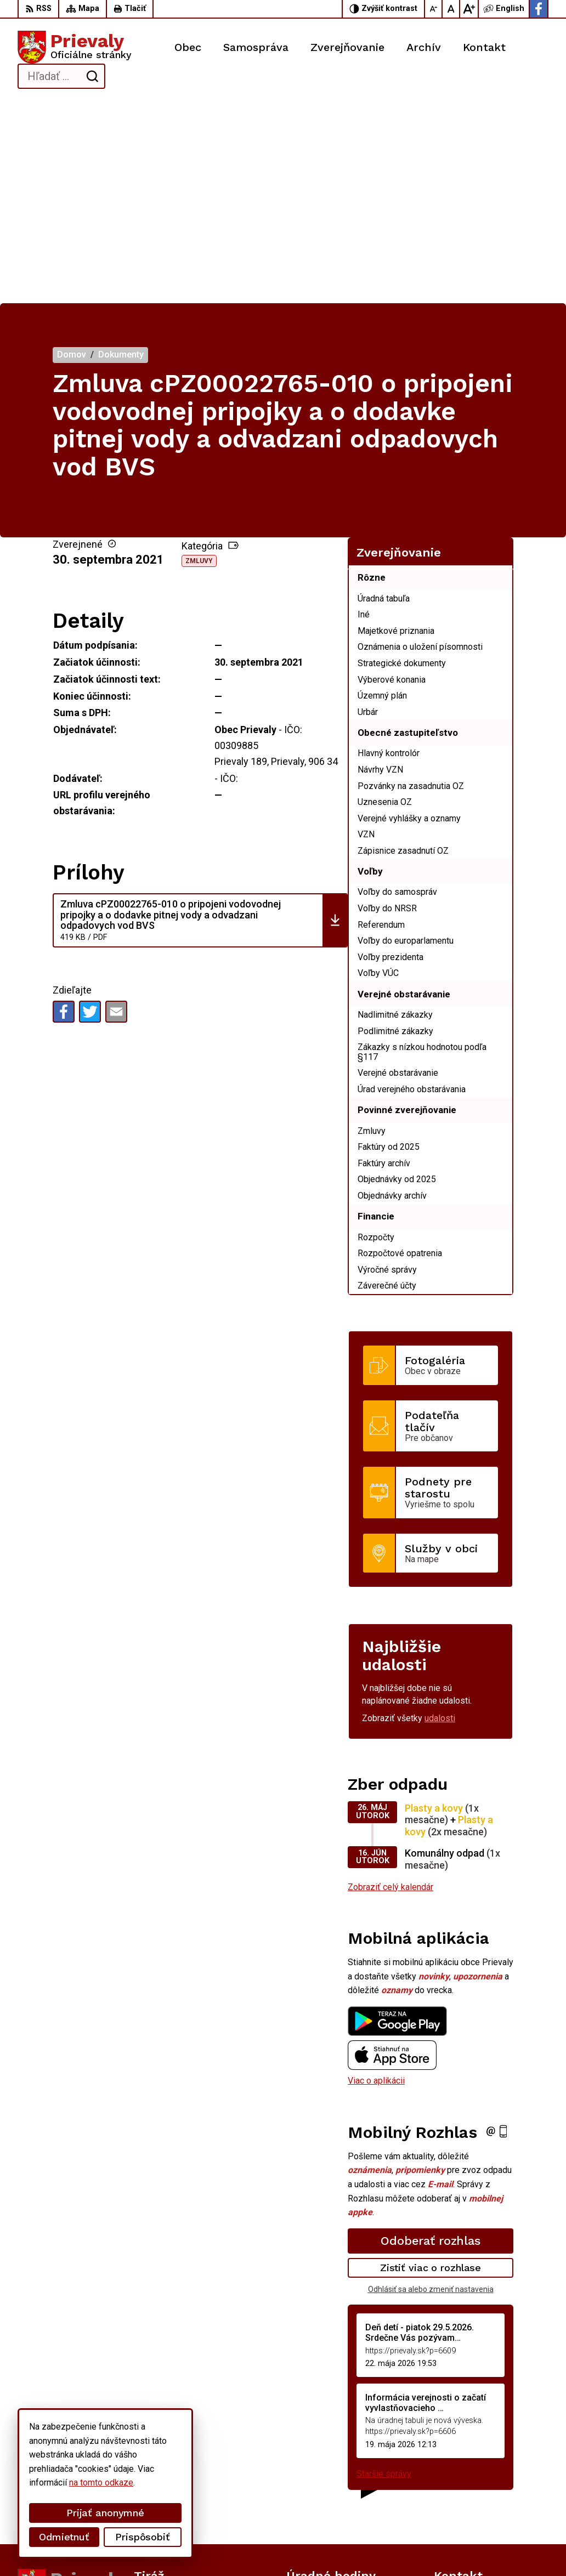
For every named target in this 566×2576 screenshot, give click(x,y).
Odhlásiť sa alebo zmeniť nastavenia (431, 2087)
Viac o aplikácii (376, 1879)
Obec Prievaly (304, 2546)
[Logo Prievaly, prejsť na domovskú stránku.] (75, 47)
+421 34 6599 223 (469, 2482)
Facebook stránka (468, 2507)
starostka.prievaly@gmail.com (491, 2494)
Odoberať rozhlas (430, 2039)
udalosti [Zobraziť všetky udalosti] (439, 1517)
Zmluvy (199, 360)
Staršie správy (383, 2272)
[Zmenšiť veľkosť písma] (434, 9)
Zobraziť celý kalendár (390, 1685)
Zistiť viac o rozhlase (431, 2066)
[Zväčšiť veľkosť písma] (469, 9)
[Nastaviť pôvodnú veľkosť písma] (451, 9)
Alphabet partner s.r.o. (162, 2546)
